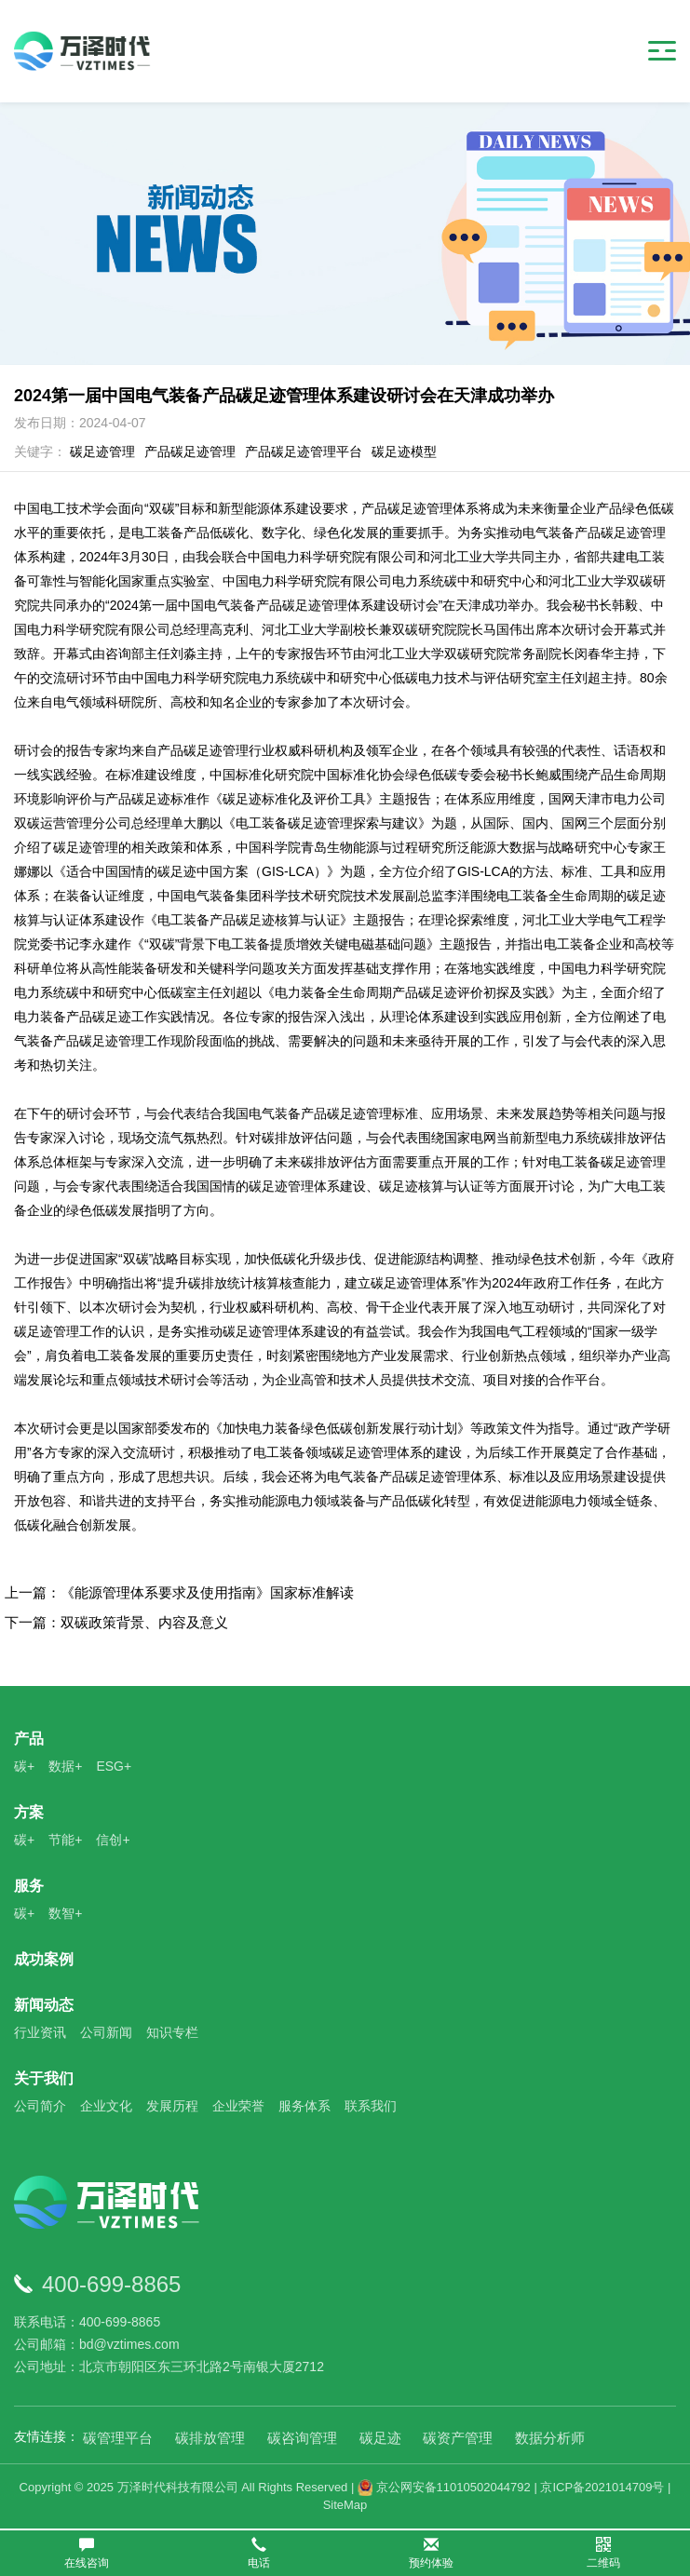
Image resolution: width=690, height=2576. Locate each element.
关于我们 (44, 2078)
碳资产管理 (458, 2438)
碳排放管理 (210, 2438)
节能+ (65, 1839)
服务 (29, 1886)
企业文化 (106, 2105)
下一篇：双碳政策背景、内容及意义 (116, 1622)
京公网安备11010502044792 (444, 2487)
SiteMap (345, 2505)
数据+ (65, 1766)
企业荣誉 (238, 2105)
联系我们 (371, 2105)
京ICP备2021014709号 (602, 2487)
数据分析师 (550, 2438)
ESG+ (113, 1766)
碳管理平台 (118, 2438)
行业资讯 (40, 2032)
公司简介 (40, 2105)
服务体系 (304, 2105)
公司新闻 (106, 2032)
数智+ (65, 1913)
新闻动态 (44, 2005)
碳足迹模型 (404, 451)
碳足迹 (380, 2438)
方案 (29, 1812)
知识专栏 (172, 2032)
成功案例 (44, 1959)
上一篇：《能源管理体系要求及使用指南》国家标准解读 (179, 1592)
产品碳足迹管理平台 (303, 451)
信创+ (112, 1839)
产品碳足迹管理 (190, 451)
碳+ (24, 1766)
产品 (29, 1739)
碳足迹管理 (102, 451)
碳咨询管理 (302, 2438)
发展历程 (172, 2105)
